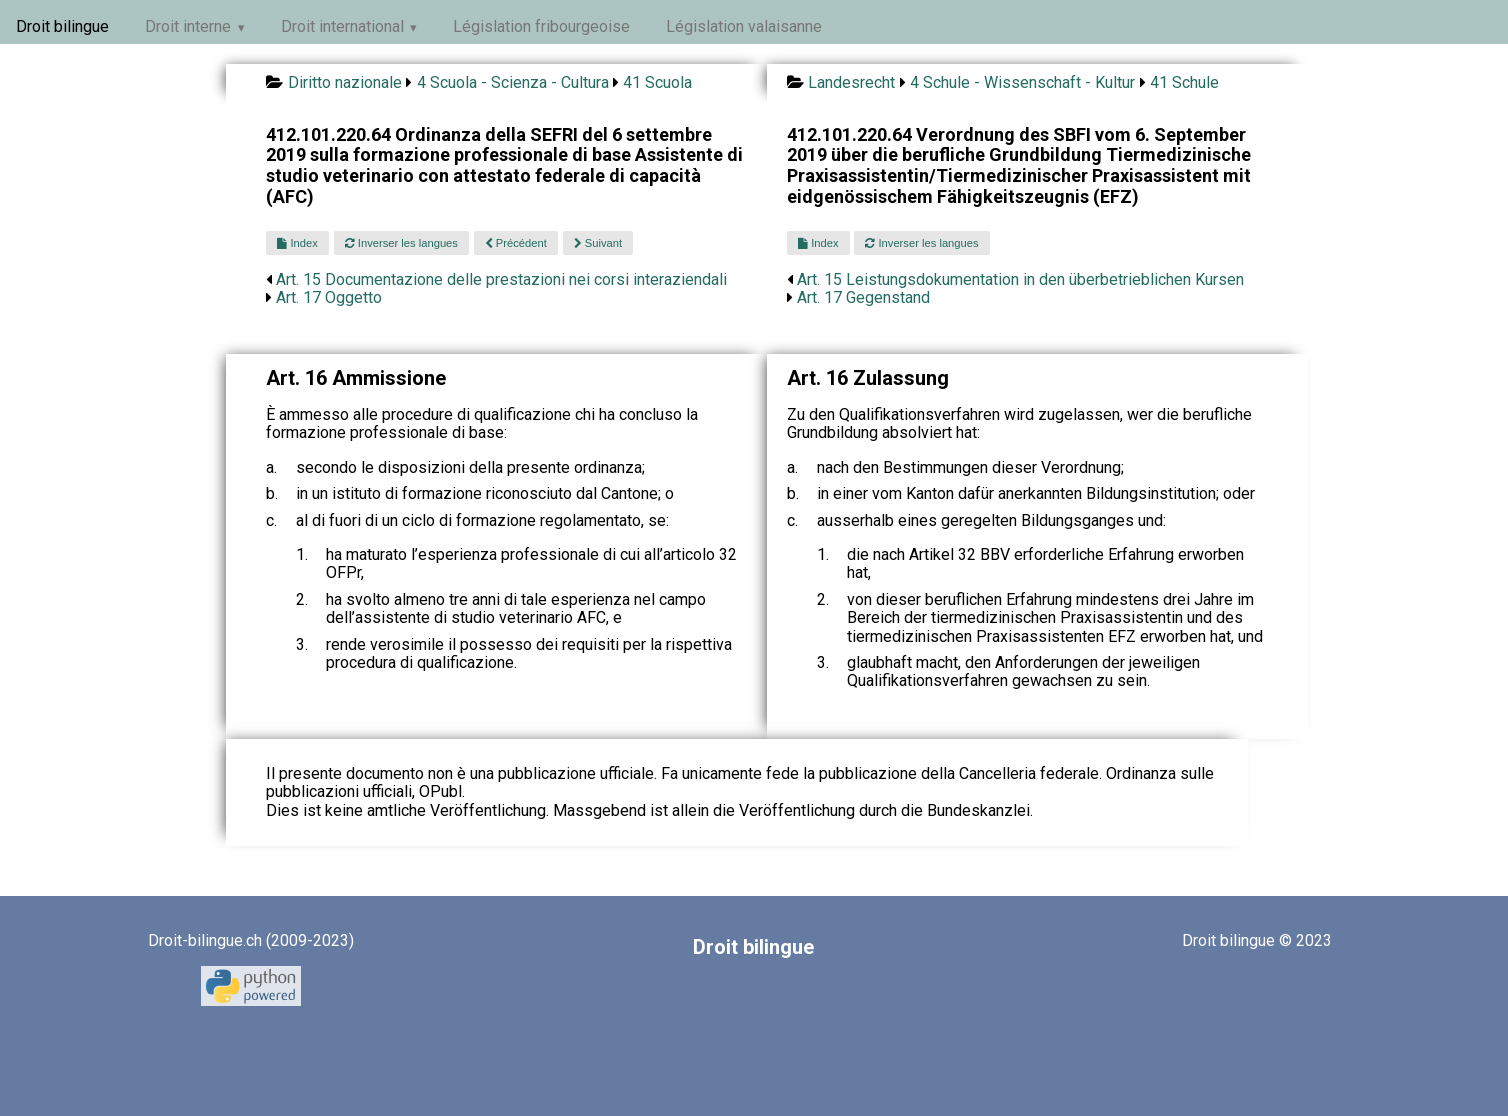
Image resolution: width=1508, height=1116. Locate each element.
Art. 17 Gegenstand (863, 297)
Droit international (342, 26)
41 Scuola (657, 82)
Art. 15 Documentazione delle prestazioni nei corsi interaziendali (501, 279)
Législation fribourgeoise (541, 26)
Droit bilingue (62, 26)
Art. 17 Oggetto (329, 297)
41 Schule (1184, 82)
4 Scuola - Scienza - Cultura (513, 82)
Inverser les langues (401, 243)
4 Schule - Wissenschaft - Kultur (1022, 82)
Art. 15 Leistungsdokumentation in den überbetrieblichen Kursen (1020, 279)
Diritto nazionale (345, 82)
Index (297, 243)
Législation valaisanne (744, 26)
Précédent (516, 243)
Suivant (598, 243)
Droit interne (188, 26)
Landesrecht (851, 82)
